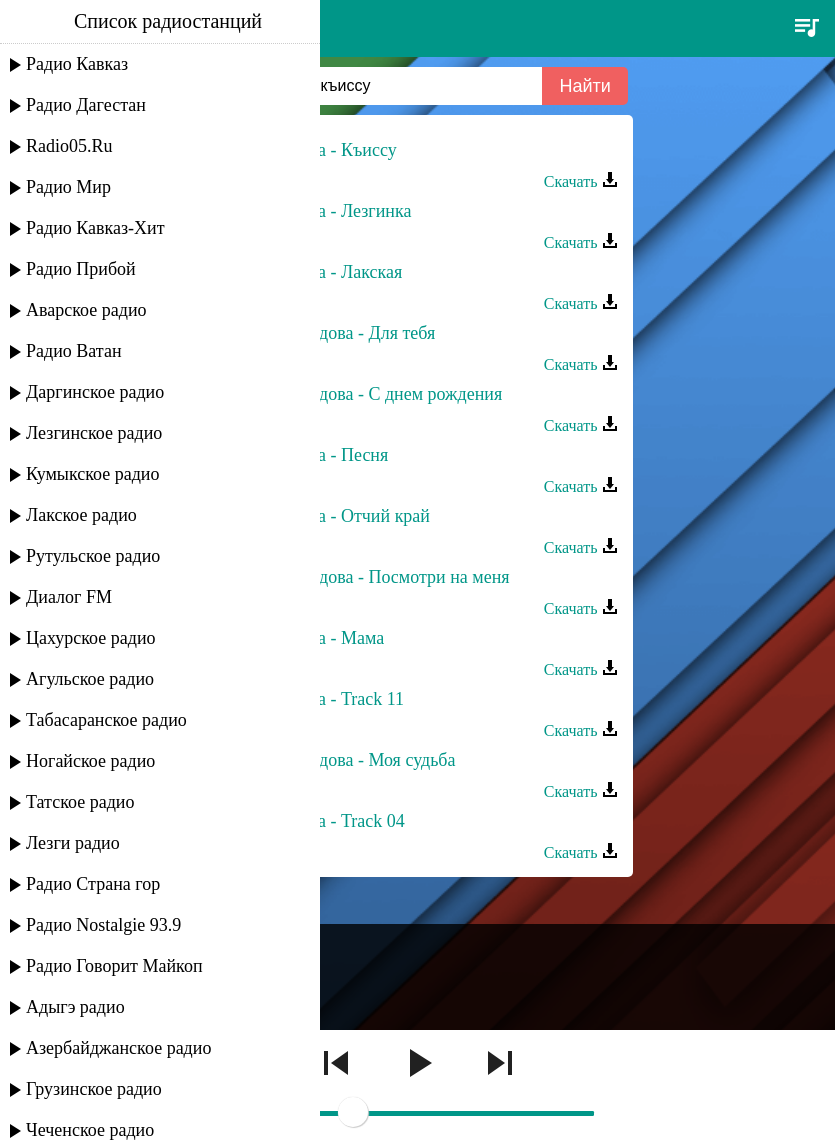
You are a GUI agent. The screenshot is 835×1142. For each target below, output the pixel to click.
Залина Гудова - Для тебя (340, 333)
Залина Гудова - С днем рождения (373, 394)
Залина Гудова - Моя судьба (350, 760)
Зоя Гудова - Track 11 (324, 699)
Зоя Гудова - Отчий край (337, 516)
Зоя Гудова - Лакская (323, 272)
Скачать (581, 181)
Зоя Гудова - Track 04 (324, 821)
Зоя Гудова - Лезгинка (328, 211)
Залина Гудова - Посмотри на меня (377, 577)
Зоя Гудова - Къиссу (320, 150)
